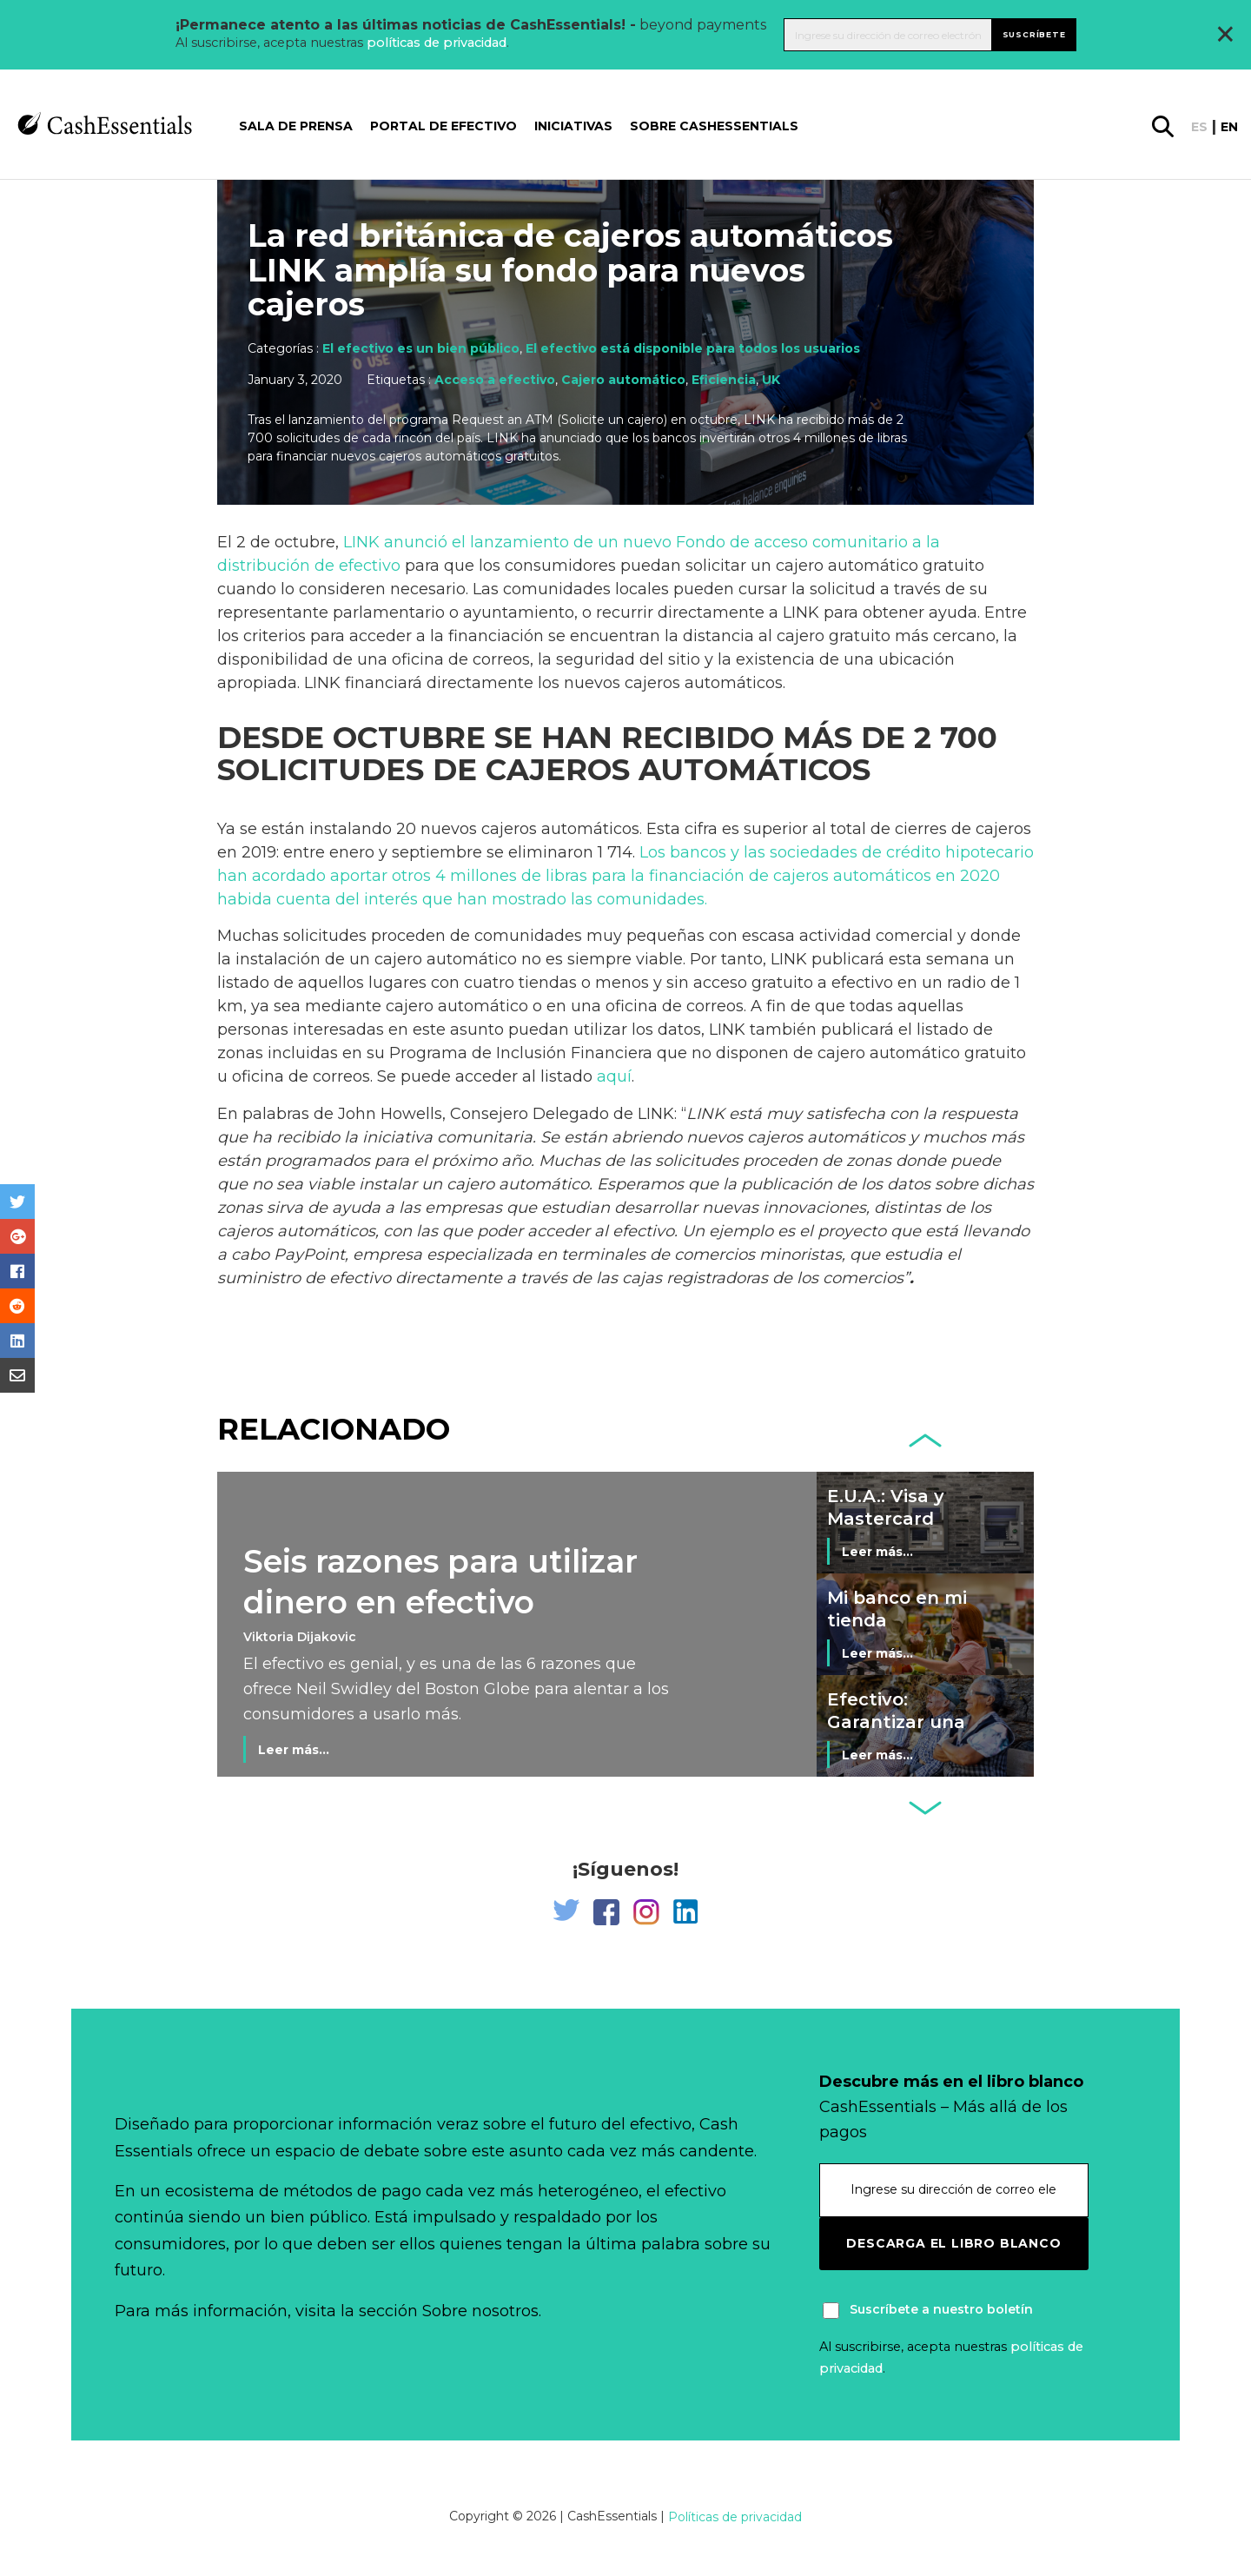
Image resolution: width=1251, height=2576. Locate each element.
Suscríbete (1034, 34)
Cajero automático (623, 379)
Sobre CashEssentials (714, 126)
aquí (614, 1076)
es (1199, 127)
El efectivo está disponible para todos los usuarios (693, 348)
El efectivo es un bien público (421, 348)
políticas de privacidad (436, 42)
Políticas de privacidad (735, 2517)
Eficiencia (724, 379)
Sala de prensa (296, 126)
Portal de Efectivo (443, 126)
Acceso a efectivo (494, 379)
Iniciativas (573, 126)
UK (771, 379)
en (1229, 127)
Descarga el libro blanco (953, 2243)
